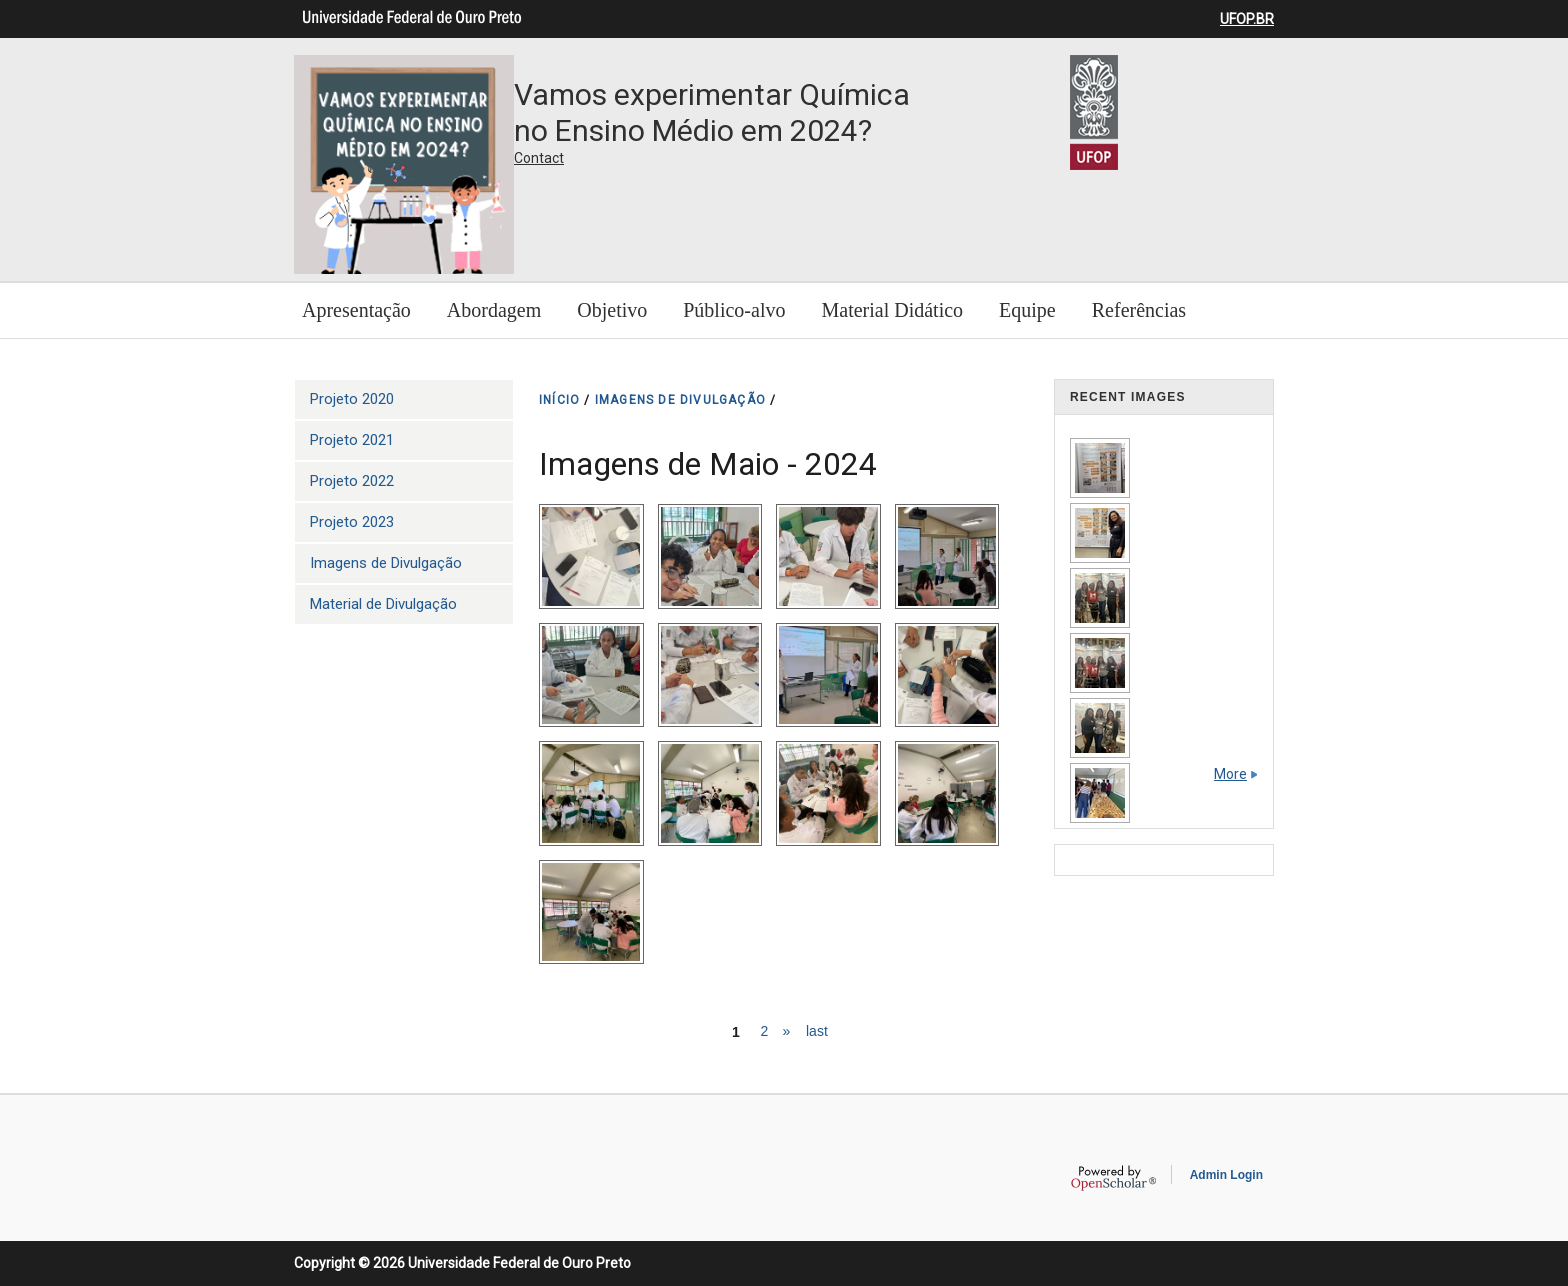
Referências (1139, 310)
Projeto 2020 (352, 399)
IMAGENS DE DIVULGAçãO (680, 400)
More (1230, 774)
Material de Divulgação (383, 604)
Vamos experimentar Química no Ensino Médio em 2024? (712, 112)
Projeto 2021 (352, 440)
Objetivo (612, 310)
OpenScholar (1113, 1178)
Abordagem (494, 310)
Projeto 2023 (352, 522)
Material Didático (892, 310)
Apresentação (356, 310)
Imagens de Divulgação (386, 563)
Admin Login (1226, 1175)
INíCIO (559, 400)
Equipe (1027, 310)
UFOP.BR (1247, 19)
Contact (539, 158)
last (817, 1031)
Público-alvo (734, 310)
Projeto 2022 (352, 481)
